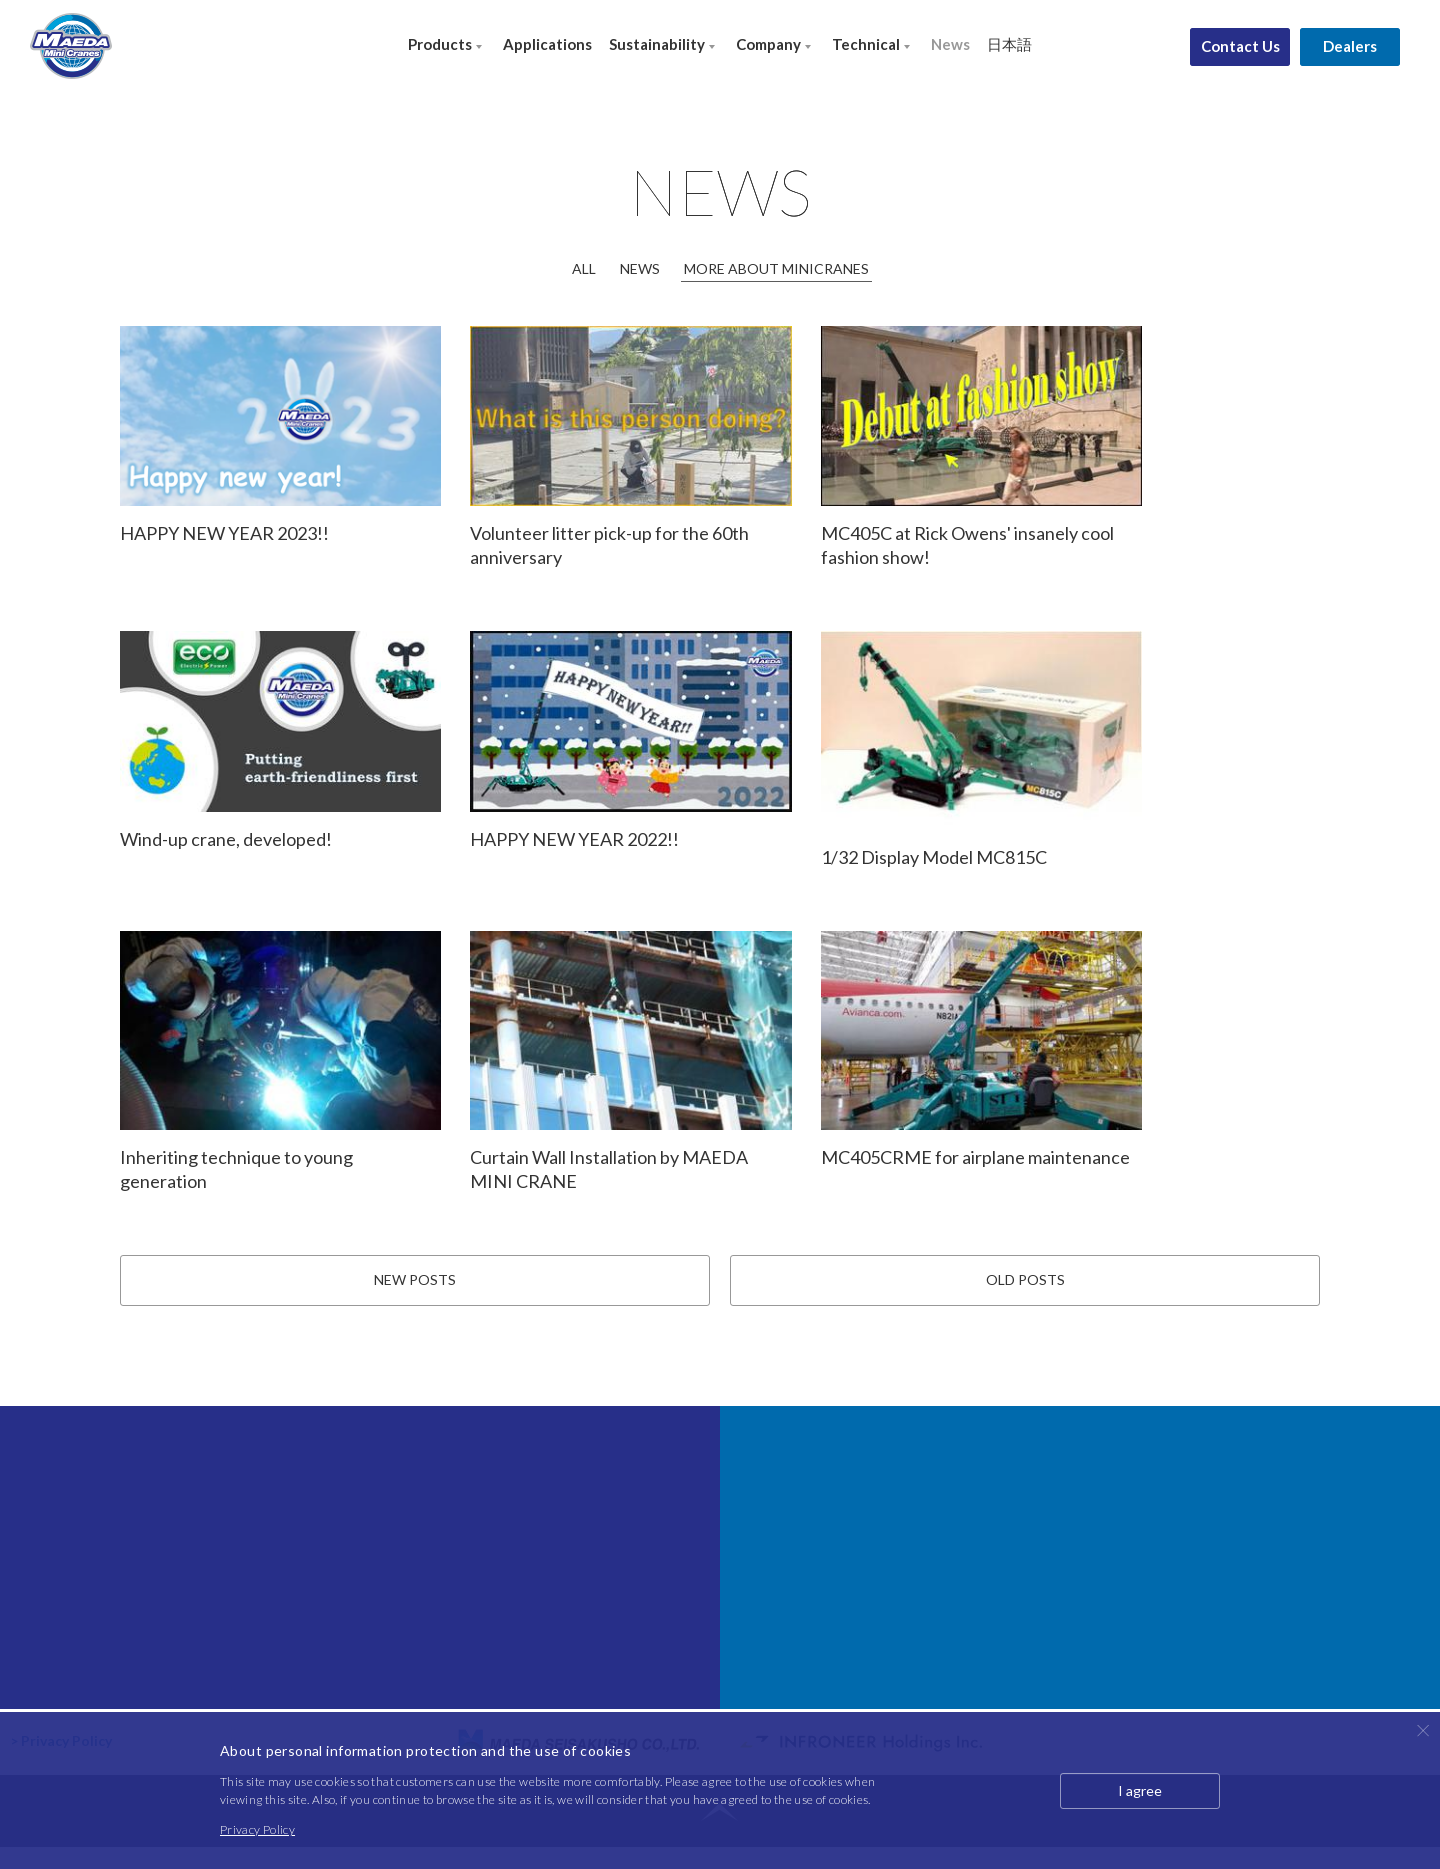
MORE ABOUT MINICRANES (776, 268)
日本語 (1009, 44)
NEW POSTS (415, 1300)
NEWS (640, 268)
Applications (547, 44)
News (950, 44)
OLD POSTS (1025, 1300)
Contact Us (1240, 46)
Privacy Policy (257, 1829)
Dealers (1350, 46)
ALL (584, 268)
